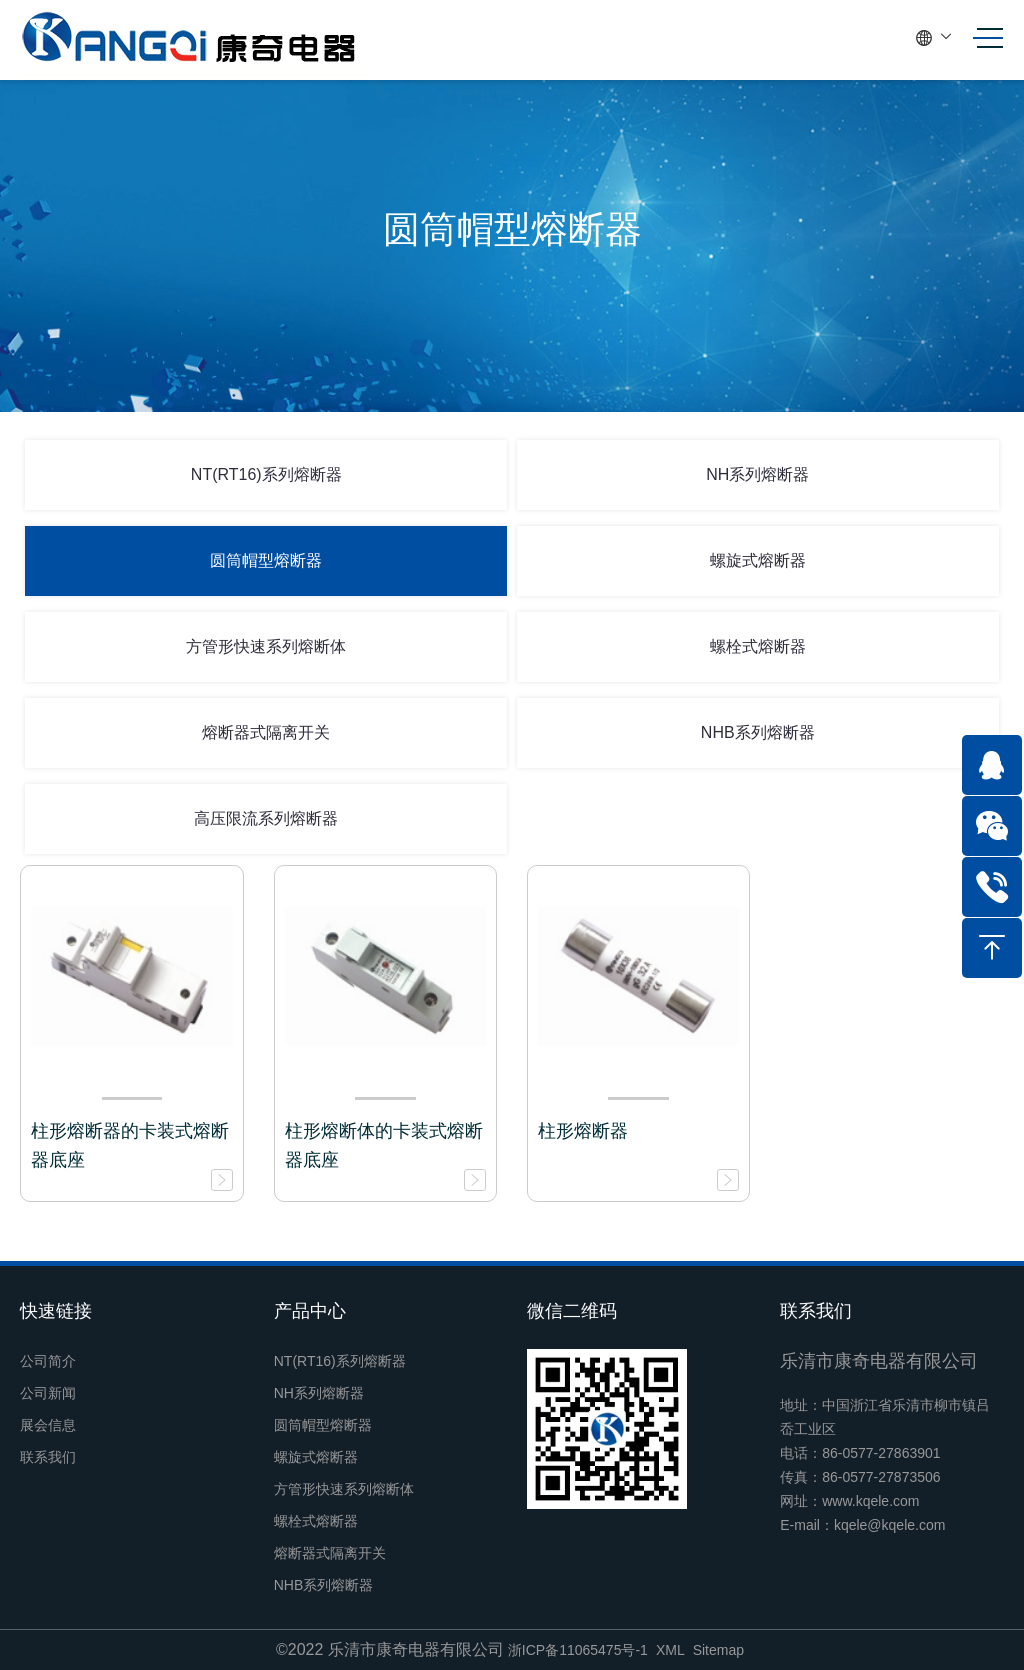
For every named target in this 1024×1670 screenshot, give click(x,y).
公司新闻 (48, 1393)
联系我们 (48, 1457)
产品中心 (310, 1311)
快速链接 (56, 1311)
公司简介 (48, 1361)
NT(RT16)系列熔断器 (266, 474)
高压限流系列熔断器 (266, 818)
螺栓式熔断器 (758, 646)
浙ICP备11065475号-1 (578, 1650)
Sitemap (718, 1650)
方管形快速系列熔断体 (266, 646)
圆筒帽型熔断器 (266, 560)
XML (670, 1650)
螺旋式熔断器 (758, 560)
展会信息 (48, 1425)
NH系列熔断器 (757, 474)
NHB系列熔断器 (758, 732)
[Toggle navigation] (982, 38)
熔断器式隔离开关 (266, 732)
